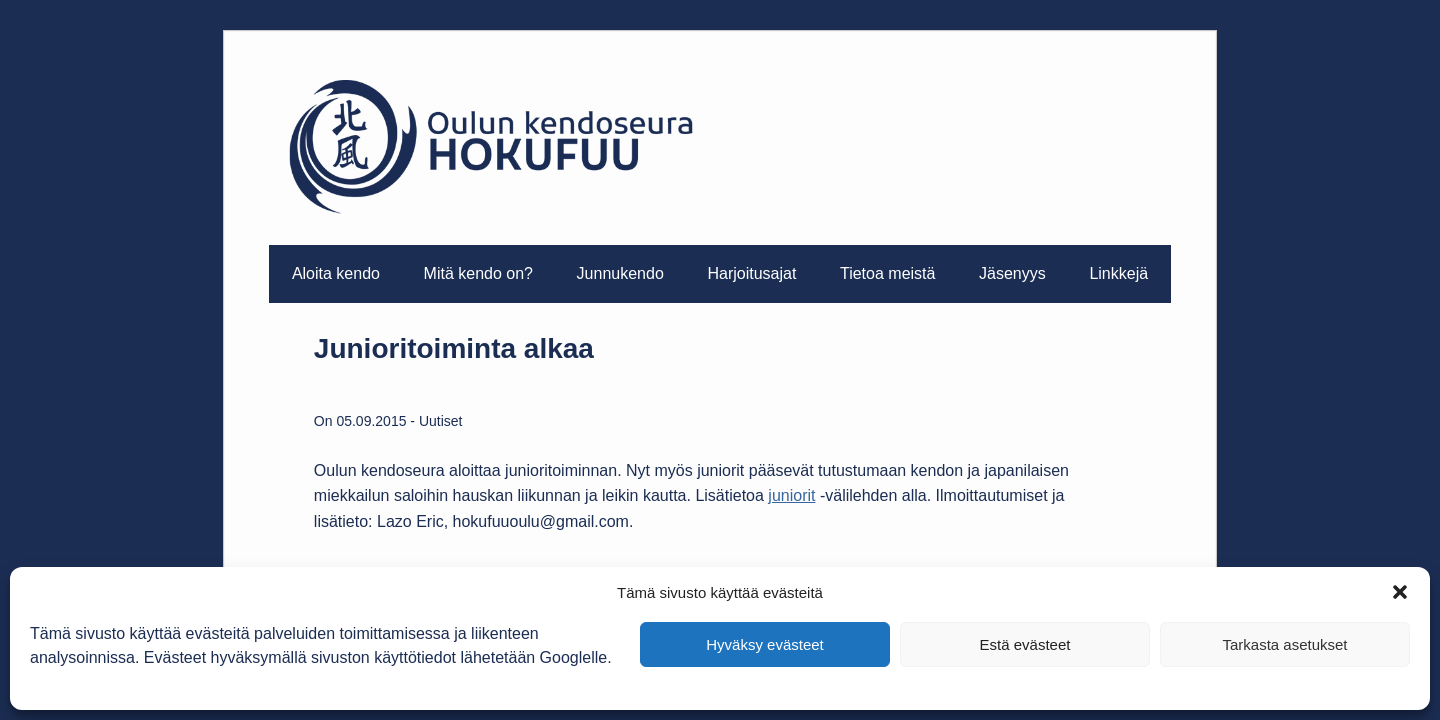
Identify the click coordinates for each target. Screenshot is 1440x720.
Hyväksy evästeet (765, 644)
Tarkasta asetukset (1284, 644)
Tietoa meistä (887, 273)
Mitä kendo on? (478, 273)
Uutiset (441, 421)
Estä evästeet (1025, 644)
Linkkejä (1118, 273)
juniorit (791, 495)
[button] (1400, 592)
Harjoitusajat (751, 273)
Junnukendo (620, 273)
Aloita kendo (336, 273)
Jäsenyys (1012, 273)
